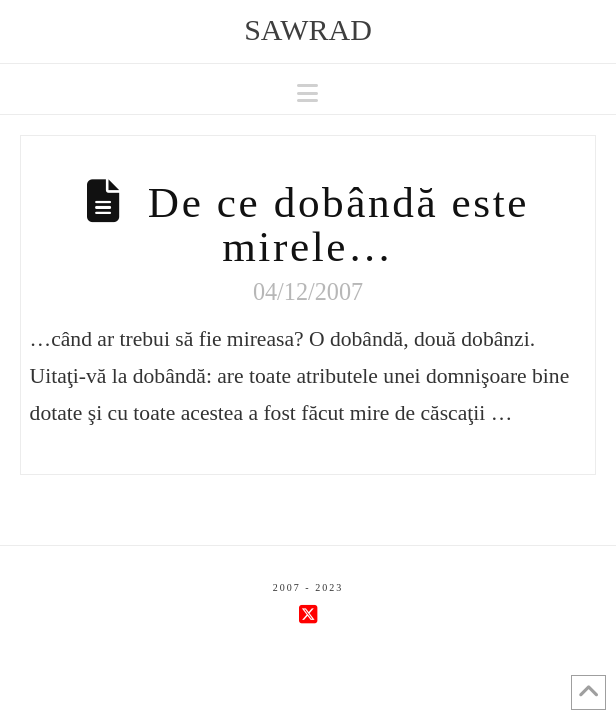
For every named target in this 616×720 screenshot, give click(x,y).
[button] (307, 93)
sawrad (308, 30)
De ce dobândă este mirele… (338, 224)
